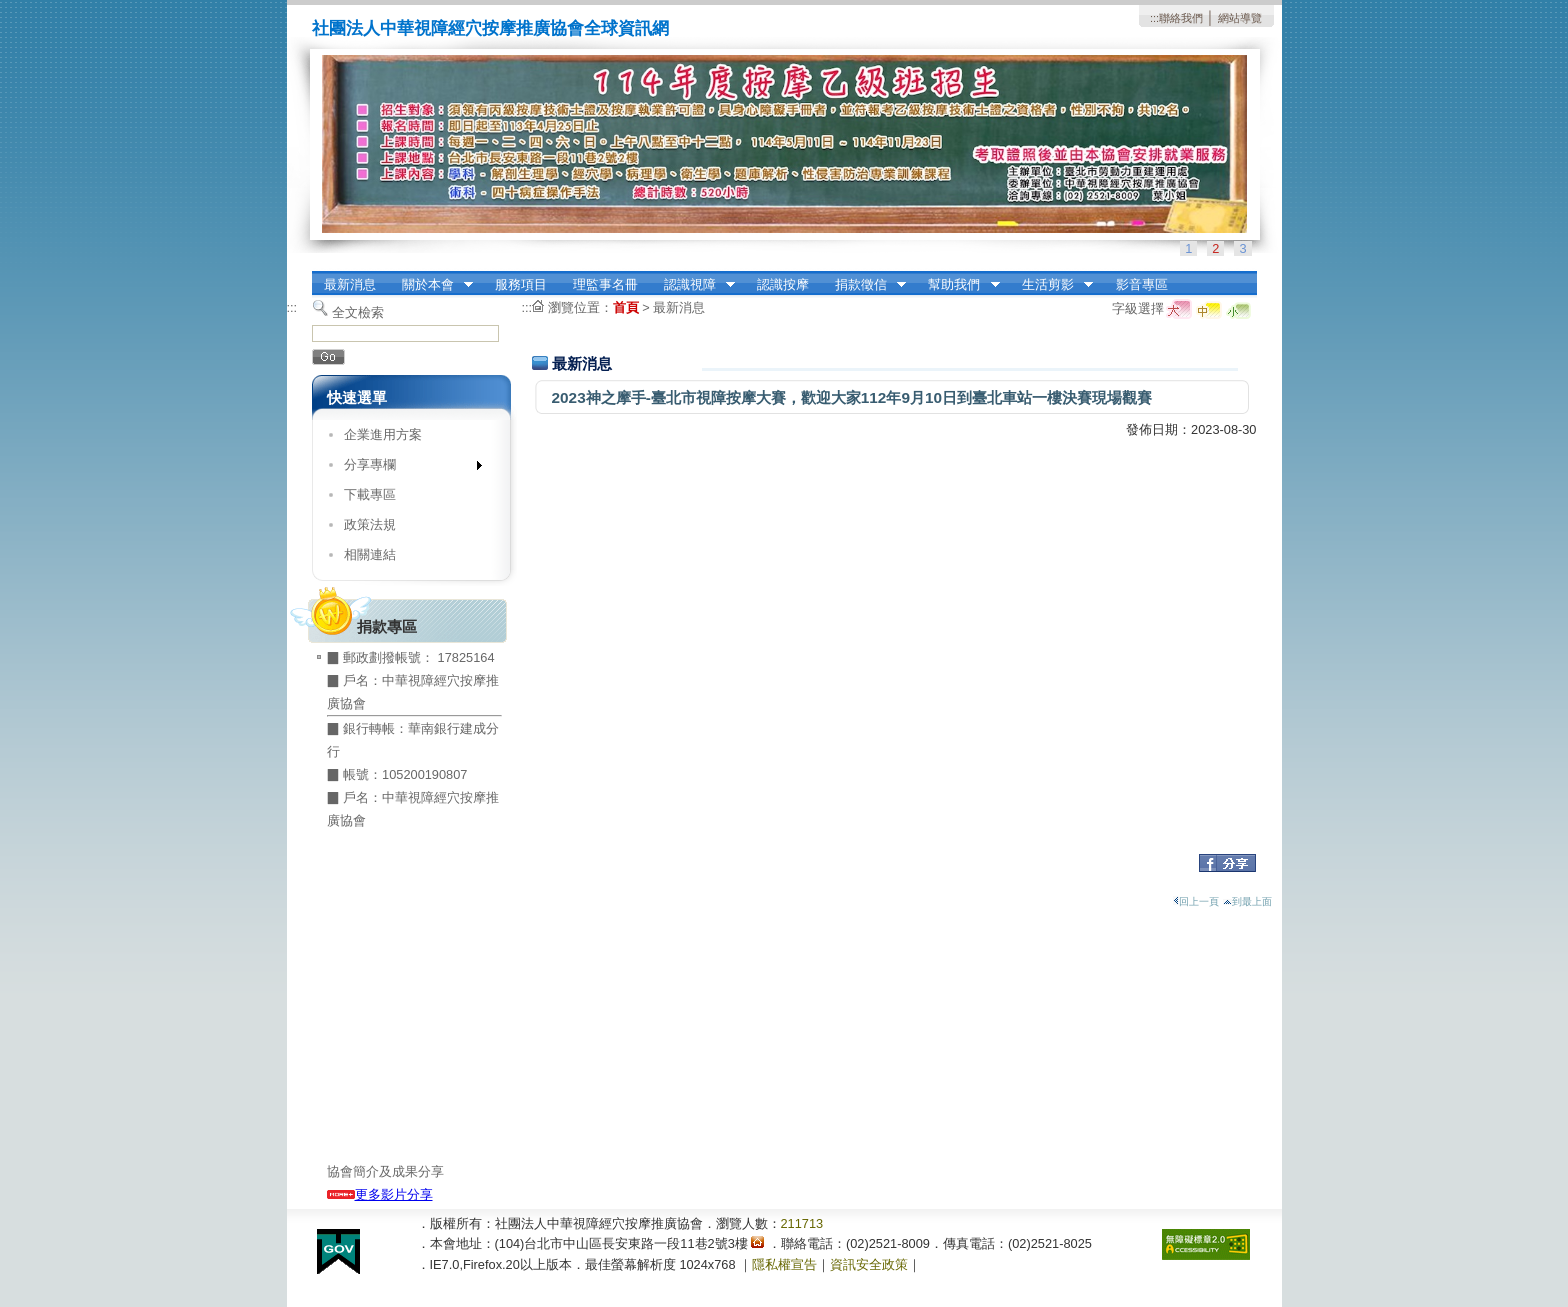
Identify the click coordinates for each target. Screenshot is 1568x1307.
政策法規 (370, 524)
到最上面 (1247, 901)
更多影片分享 (380, 1194)
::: (1154, 18)
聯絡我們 (1181, 18)
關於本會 (431, 285)
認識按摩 (783, 284)
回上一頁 (1196, 901)
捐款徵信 (864, 285)
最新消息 (350, 284)
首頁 (626, 307)
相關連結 (370, 554)
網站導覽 (1240, 18)
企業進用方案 (383, 434)
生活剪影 (1051, 285)
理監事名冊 (605, 284)
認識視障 (693, 285)
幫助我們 (958, 285)
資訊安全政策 (869, 1264)
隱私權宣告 (784, 1264)
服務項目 (521, 284)
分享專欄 (406, 468)
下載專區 (370, 494)
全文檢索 (358, 312)
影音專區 (1142, 284)
